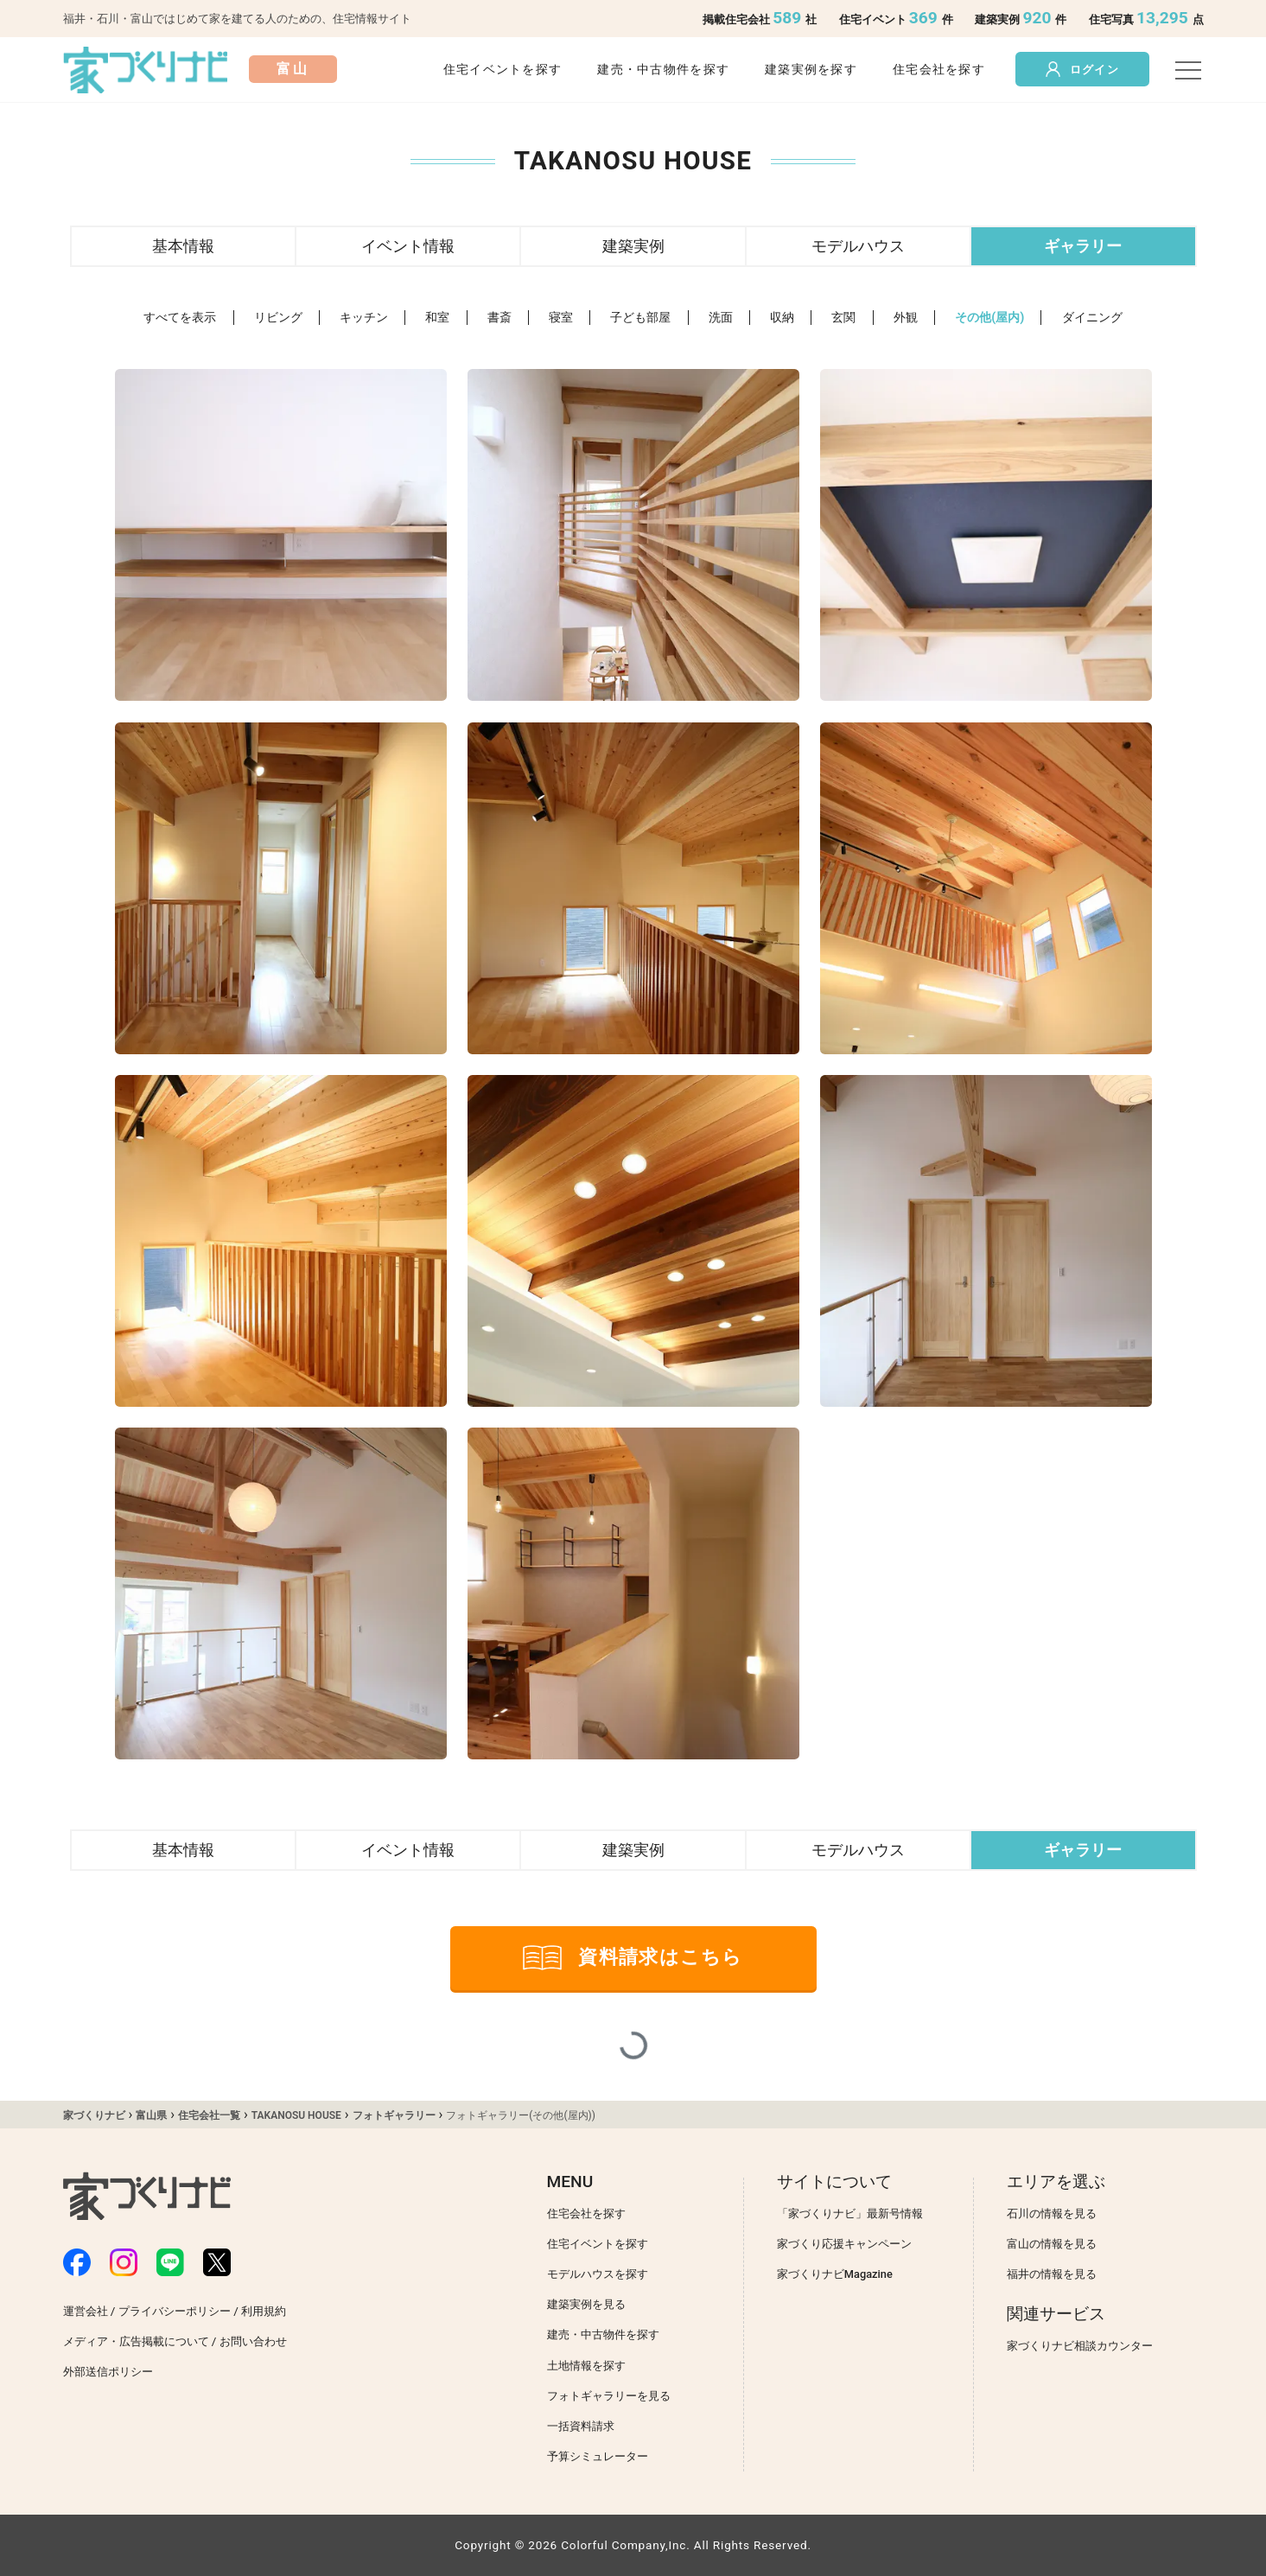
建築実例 (633, 246)
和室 (437, 317)
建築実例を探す (811, 69)
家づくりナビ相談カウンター (1080, 2345)
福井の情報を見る (1052, 2274)
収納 (782, 317)
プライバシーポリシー (174, 2311)
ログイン (1082, 69)
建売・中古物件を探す (663, 69)
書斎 (499, 317)
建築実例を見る (586, 2304)
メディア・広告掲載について (136, 2341)
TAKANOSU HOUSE (296, 2115)
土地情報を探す (586, 2365)
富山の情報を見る (1052, 2243)
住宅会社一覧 (209, 2115)
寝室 (561, 317)
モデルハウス (858, 246)
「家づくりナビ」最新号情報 (850, 2213)
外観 (906, 317)
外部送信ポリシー (108, 2371)
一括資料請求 (580, 2426)
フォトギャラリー (394, 2115)
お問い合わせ (253, 2341)
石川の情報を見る (1052, 2213)
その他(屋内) (989, 317)
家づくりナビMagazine (835, 2274)
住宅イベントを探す (503, 69)
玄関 (843, 317)
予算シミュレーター (597, 2456)
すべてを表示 (179, 317)
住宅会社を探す (939, 69)
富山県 (151, 2115)
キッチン (364, 317)
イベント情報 (408, 246)
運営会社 (85, 2311)
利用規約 (263, 2311)
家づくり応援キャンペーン (844, 2243)
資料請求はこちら (632, 1957)
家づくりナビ (94, 2115)
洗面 (721, 317)
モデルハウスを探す (597, 2274)
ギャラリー (1083, 246)
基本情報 (183, 246)
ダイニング (1092, 317)
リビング (278, 317)
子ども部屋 (640, 317)
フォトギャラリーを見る (609, 2395)
